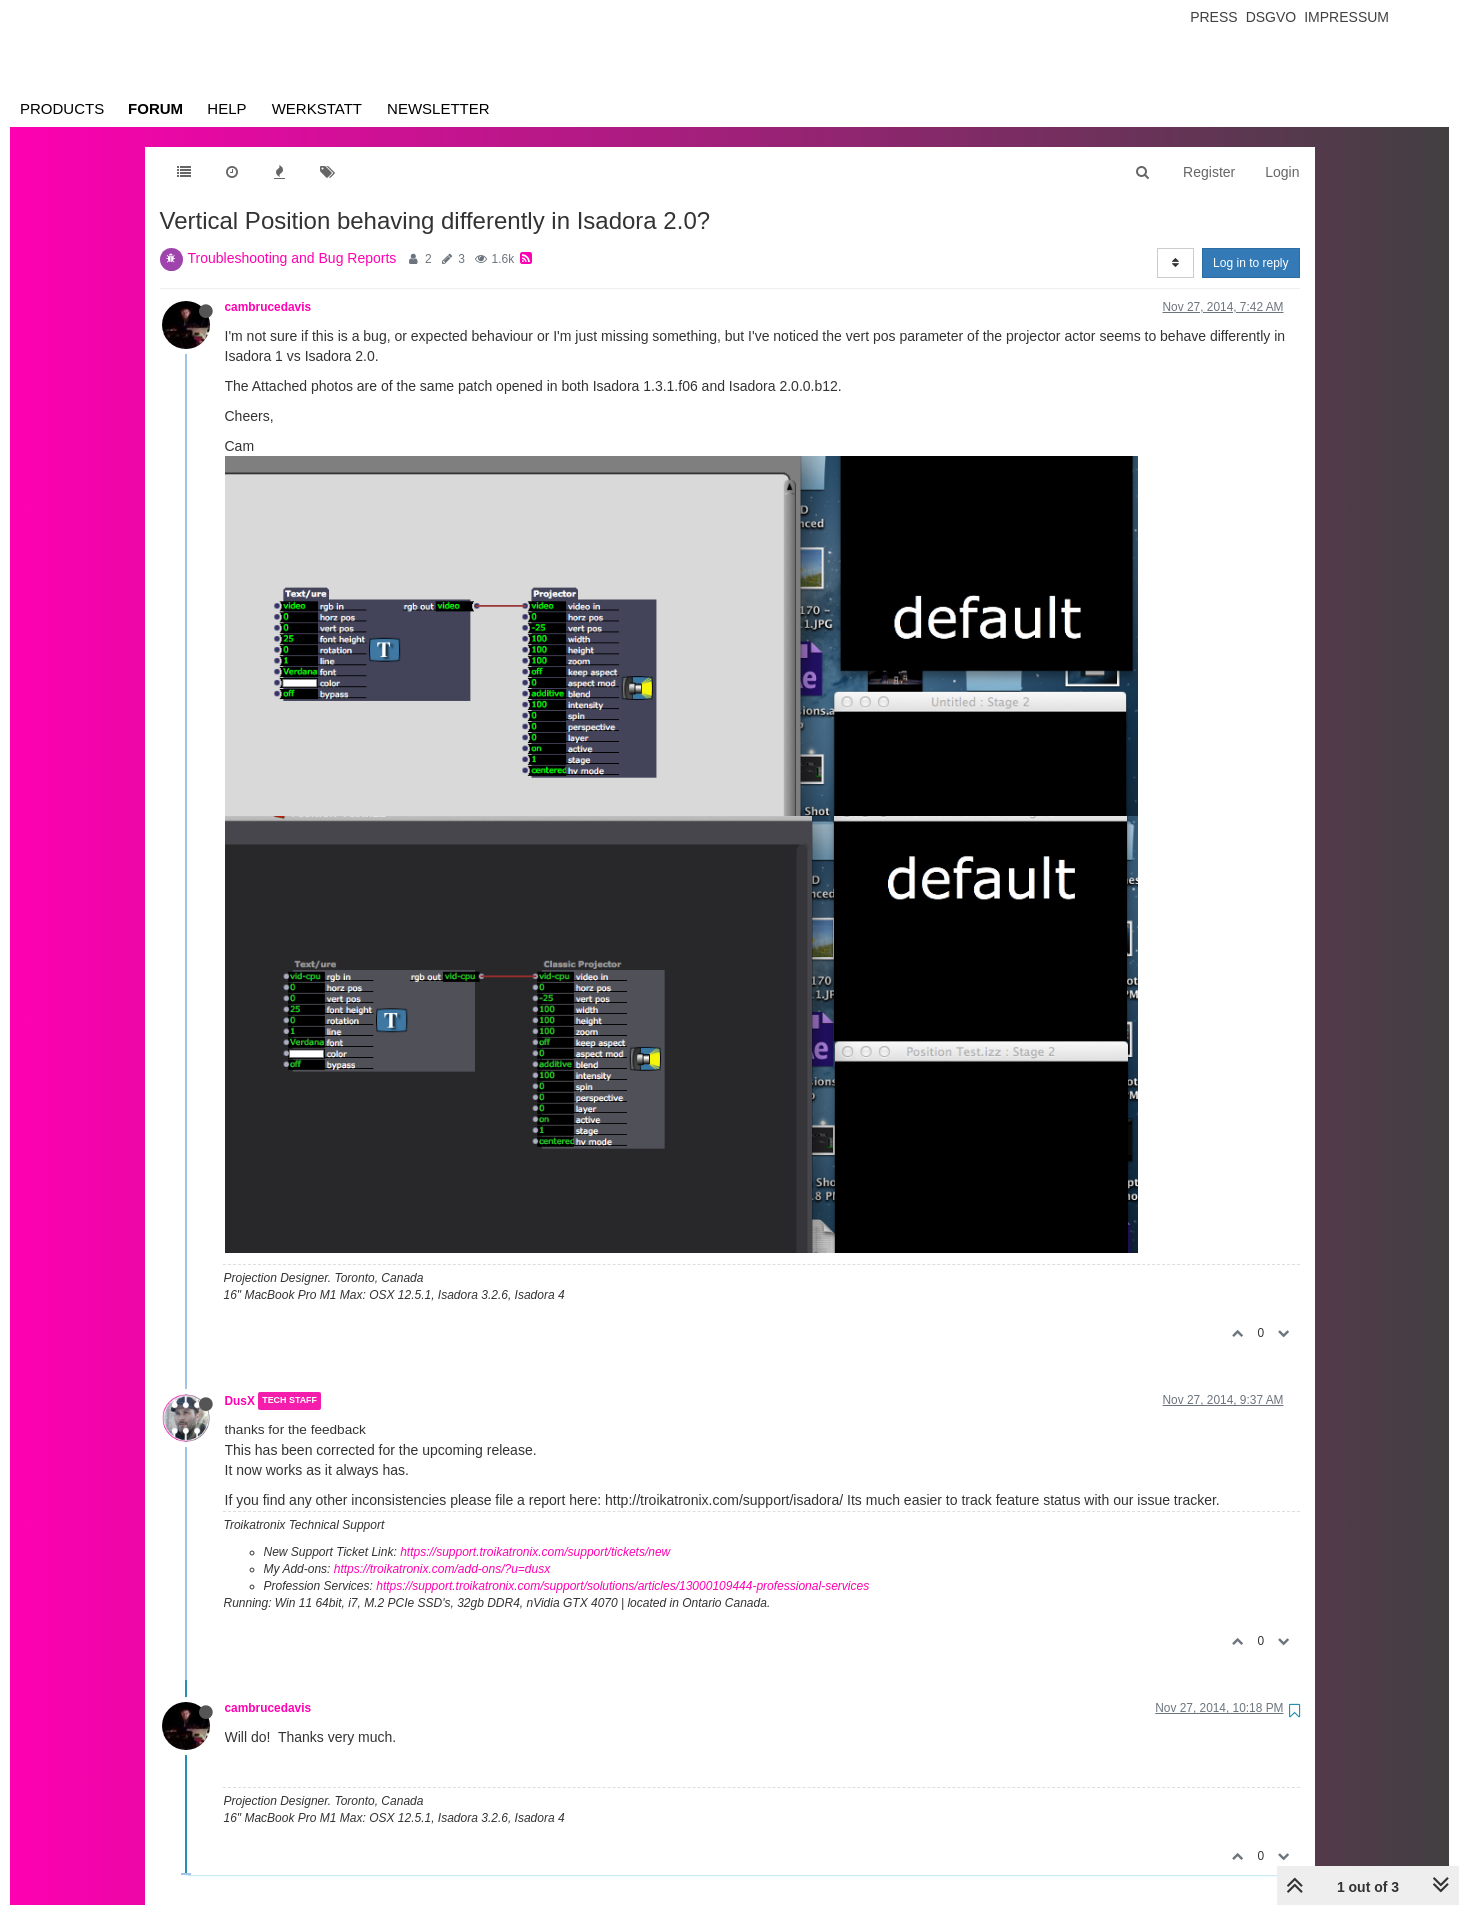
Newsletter (438, 108)
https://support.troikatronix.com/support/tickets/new (535, 1552)
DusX (240, 1401)
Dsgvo (1271, 17)
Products (62, 108)
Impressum (1346, 17)
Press (1213, 17)
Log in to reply (1250, 263)
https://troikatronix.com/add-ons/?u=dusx (442, 1569)
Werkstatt (317, 108)
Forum (155, 108)
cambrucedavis (268, 307)
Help (226, 108)
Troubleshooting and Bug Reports (292, 258)
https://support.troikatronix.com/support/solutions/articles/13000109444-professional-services (622, 1586)
